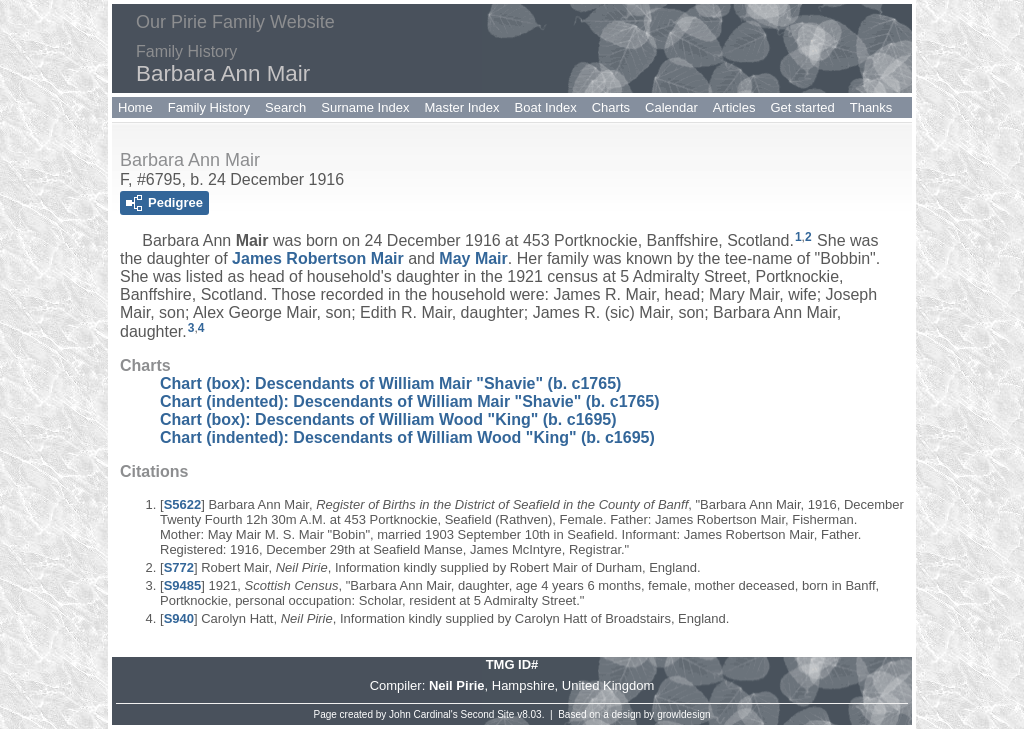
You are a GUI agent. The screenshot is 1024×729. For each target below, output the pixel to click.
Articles (734, 107)
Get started (802, 107)
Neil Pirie (457, 685)
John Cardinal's (423, 714)
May (473, 258)
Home (135, 107)
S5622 (183, 504)
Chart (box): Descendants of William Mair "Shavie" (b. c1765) (390, 383)
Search (285, 107)
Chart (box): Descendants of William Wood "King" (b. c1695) (388, 419)
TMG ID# (512, 664)
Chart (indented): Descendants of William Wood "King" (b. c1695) (407, 437)
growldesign (683, 714)
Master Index (461, 107)
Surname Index (365, 107)
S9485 (183, 585)
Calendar (671, 107)
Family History (209, 107)
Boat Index (546, 107)
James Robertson (318, 258)
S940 (179, 618)
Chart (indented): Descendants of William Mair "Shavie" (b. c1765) (410, 401)
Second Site (488, 714)
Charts (611, 107)
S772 (179, 567)
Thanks (871, 107)
